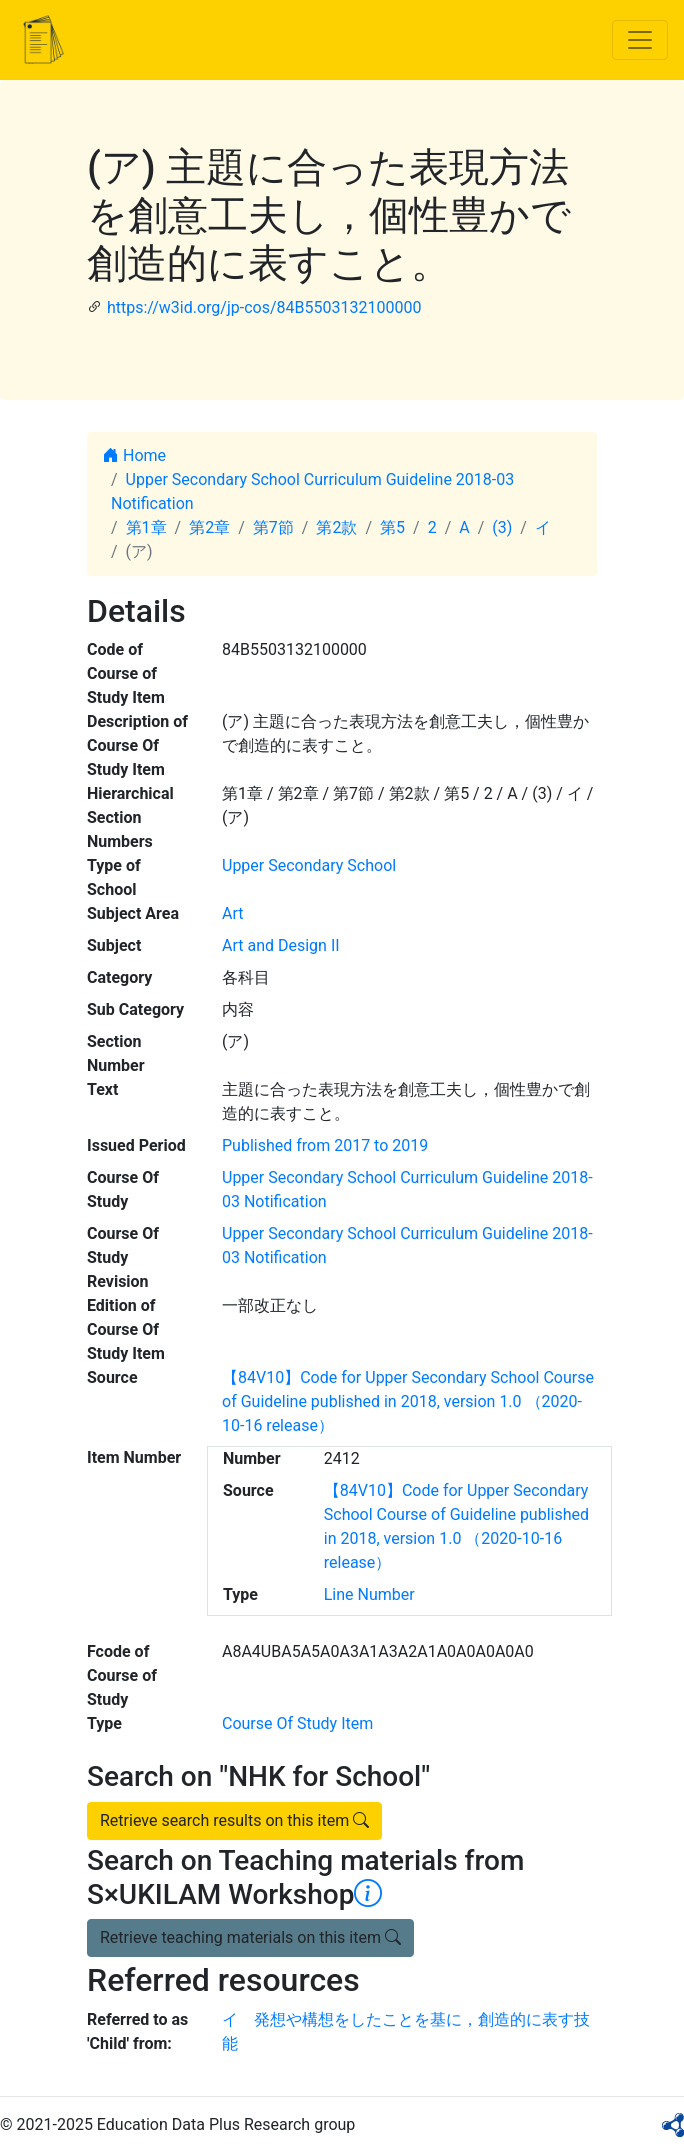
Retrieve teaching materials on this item (250, 1937)
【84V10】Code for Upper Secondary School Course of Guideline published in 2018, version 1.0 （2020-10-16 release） (408, 1401)
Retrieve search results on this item (234, 1820)
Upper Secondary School (309, 865)
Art (232, 913)
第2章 (209, 527)
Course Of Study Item (297, 1723)
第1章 (146, 527)
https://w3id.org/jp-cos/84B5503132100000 (264, 307)
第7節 (273, 527)
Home (134, 455)
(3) (502, 527)
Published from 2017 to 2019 (325, 1145)
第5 (392, 527)
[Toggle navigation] (640, 40)
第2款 (336, 527)
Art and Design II (281, 945)
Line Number (369, 1594)
